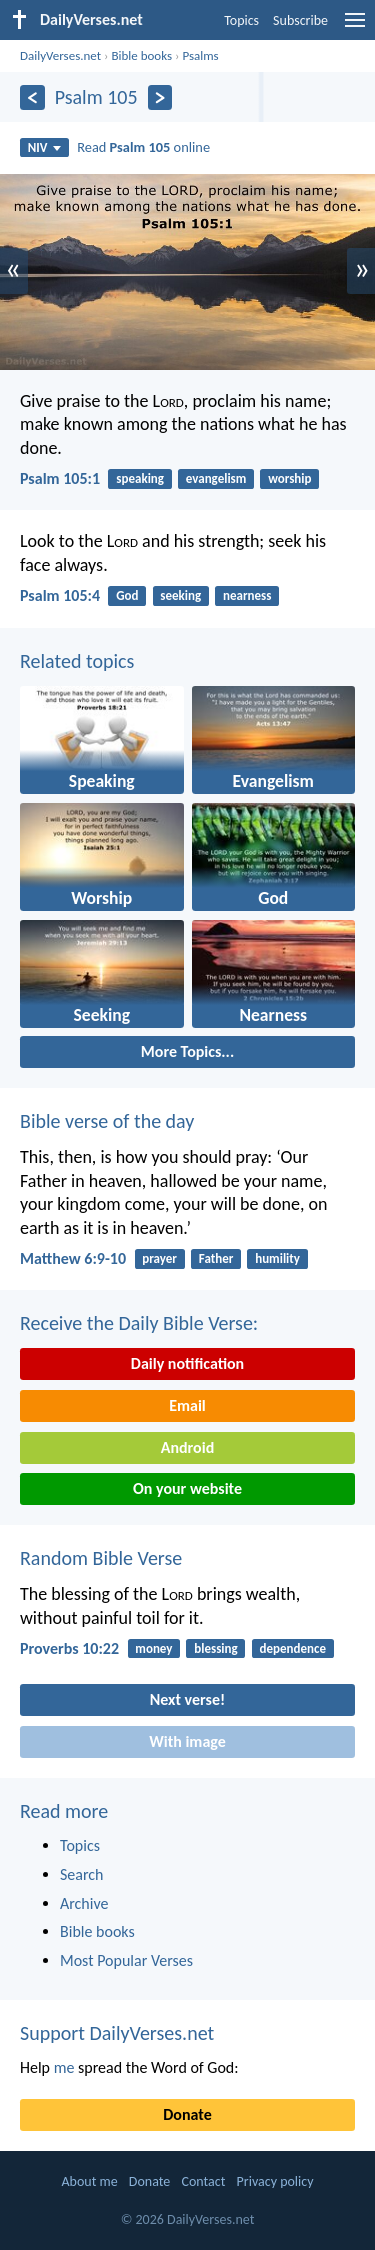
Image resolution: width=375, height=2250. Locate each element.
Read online (143, 147)
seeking (180, 595)
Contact (203, 2181)
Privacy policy (275, 2181)
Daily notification (187, 1363)
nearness (247, 595)
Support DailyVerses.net (117, 2033)
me (64, 2067)
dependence (292, 1648)
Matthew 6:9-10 (73, 1258)
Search (82, 1874)
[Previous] (32, 97)
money (153, 1648)
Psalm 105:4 (60, 595)
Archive (84, 1903)
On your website (187, 1488)
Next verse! (187, 1699)
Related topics (77, 661)
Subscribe (300, 20)
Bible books (141, 55)
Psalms (200, 55)
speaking (140, 478)
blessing (215, 1648)
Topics (241, 20)
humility (277, 1258)
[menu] (355, 27)
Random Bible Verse (101, 1558)
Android (187, 1447)
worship (289, 478)
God (127, 595)
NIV (44, 147)
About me (89, 2181)
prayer (159, 1258)
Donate (187, 2114)
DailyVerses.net (60, 55)
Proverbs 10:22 (69, 1648)
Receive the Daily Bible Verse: (139, 1323)
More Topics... (187, 1051)
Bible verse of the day (107, 1121)
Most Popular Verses (126, 1960)
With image (187, 1741)
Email (187, 1405)
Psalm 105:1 (60, 478)
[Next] (160, 97)
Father (216, 1258)
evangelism (216, 478)
